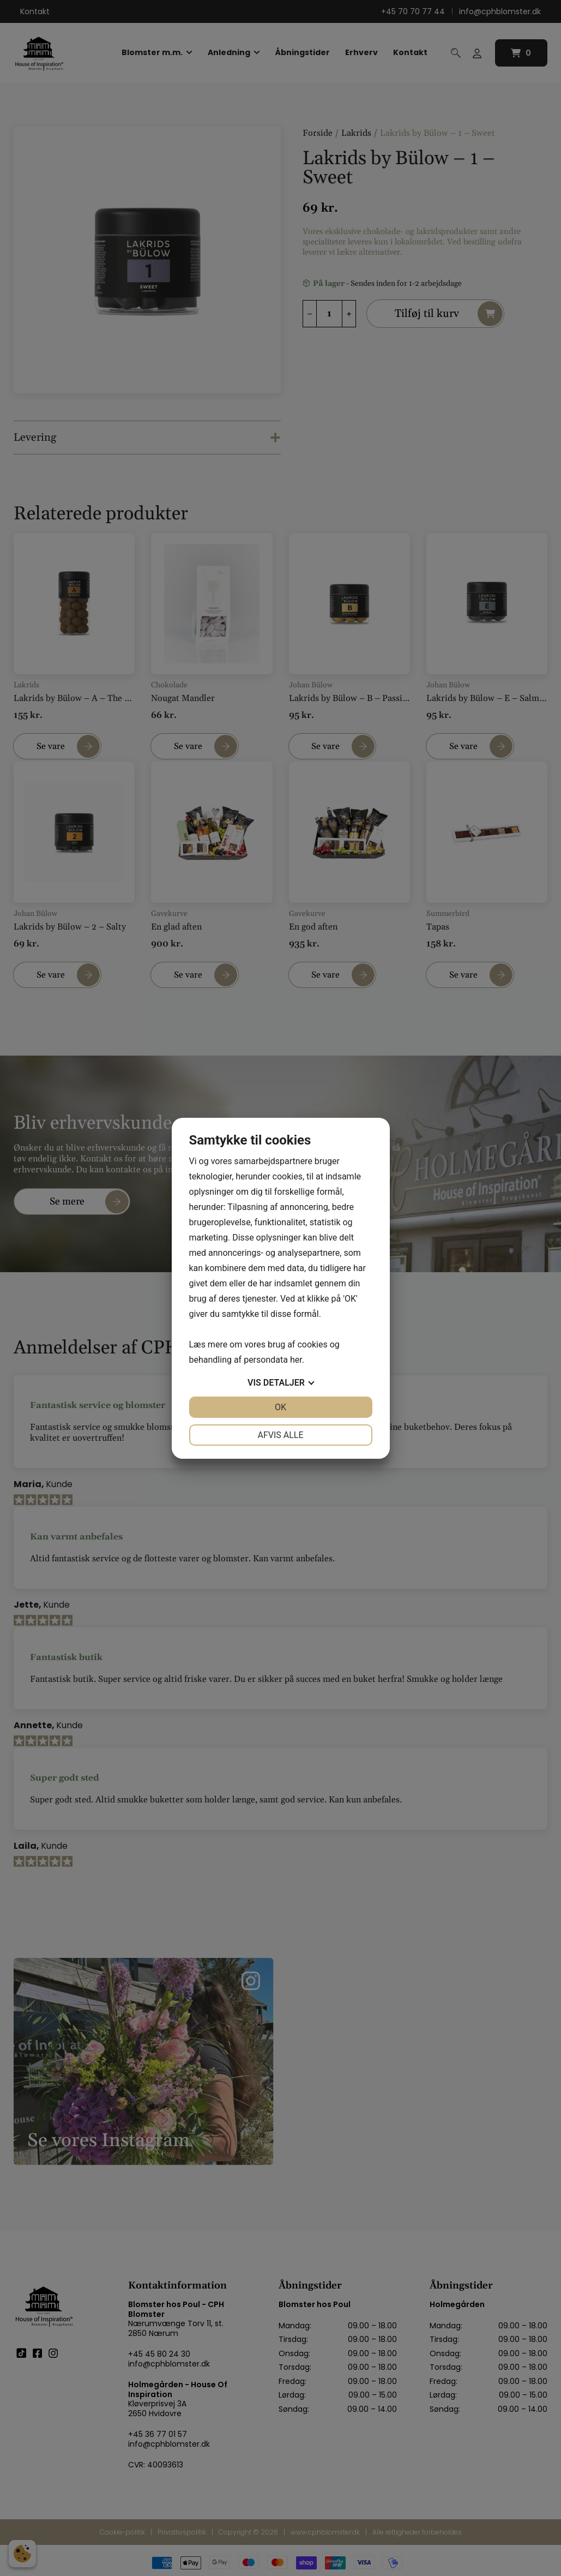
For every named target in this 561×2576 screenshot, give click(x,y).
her (296, 1360)
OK (280, 1407)
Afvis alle (280, 1435)
